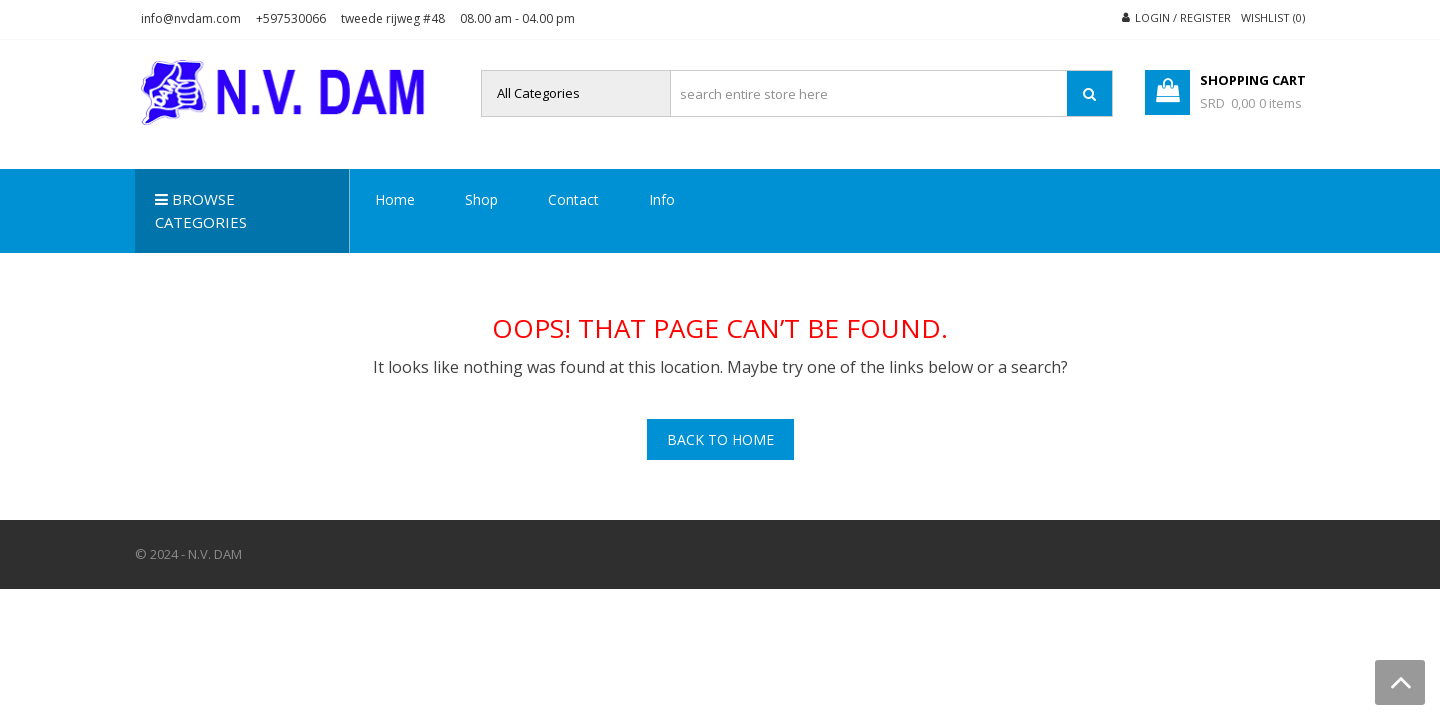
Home (395, 199)
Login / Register (1183, 17)
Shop (481, 199)
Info (662, 199)
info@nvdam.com (191, 18)
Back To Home (720, 439)
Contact (573, 199)
